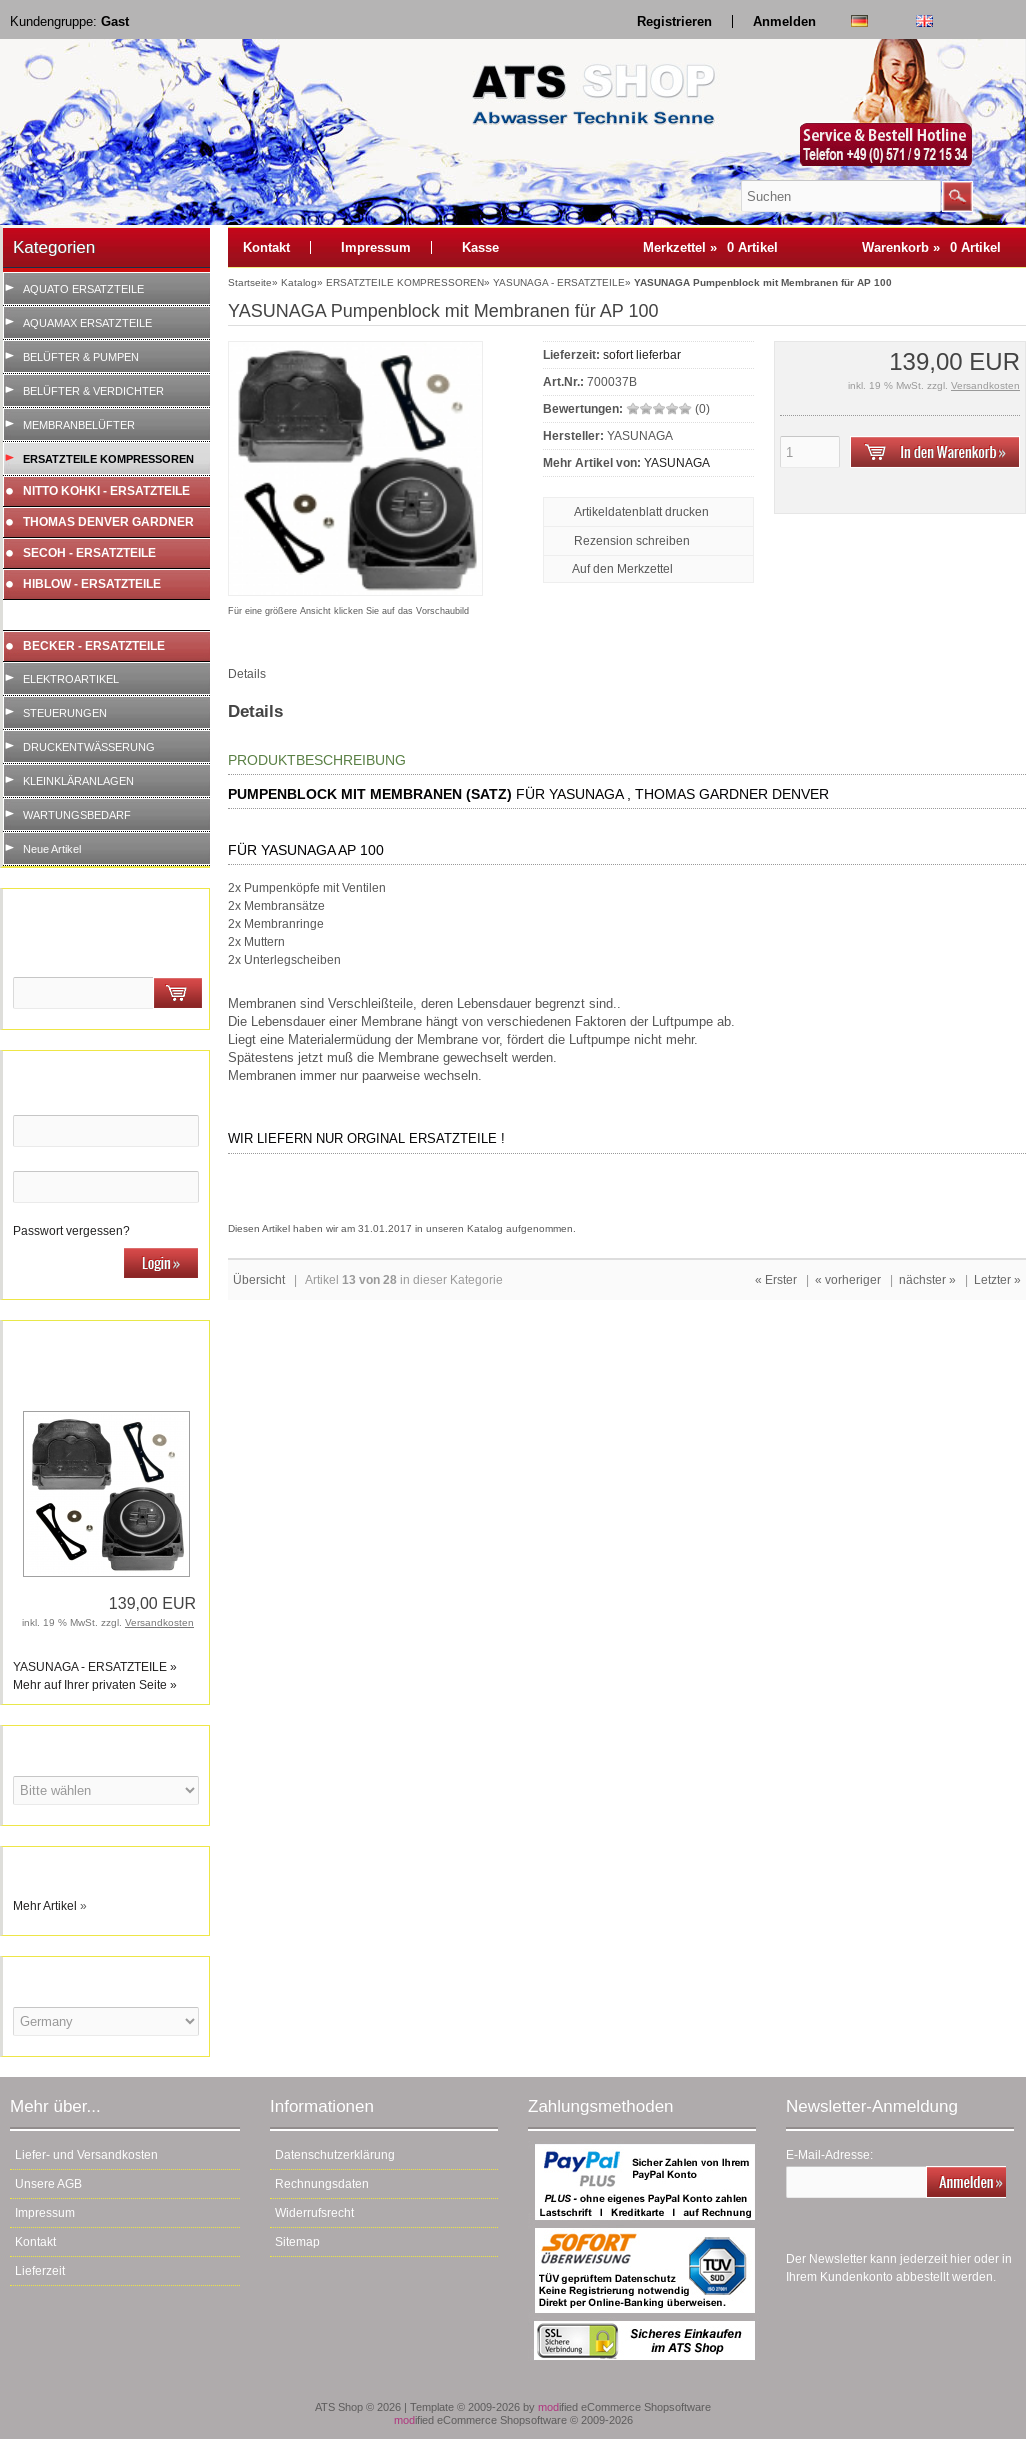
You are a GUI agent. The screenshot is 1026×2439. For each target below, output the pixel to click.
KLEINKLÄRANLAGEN (78, 781)
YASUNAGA (677, 463)
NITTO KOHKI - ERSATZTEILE (106, 491)
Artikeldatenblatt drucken (641, 512)
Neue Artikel (52, 849)
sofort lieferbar (642, 355)
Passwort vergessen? (71, 1231)
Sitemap (297, 2242)
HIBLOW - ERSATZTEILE (92, 584)
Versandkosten (159, 1622)
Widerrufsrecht (314, 2213)
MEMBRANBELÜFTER (79, 425)
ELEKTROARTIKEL (71, 679)
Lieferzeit (40, 2271)
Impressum (376, 247)
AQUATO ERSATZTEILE (83, 289)
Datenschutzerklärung (335, 2155)
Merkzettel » (710, 247)
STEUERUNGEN (65, 713)
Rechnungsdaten (322, 2184)
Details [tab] (247, 674)
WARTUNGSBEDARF (77, 815)
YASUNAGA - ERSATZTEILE (102, 615)
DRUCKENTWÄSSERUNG (89, 747)
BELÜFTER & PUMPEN (81, 357)
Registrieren (674, 21)
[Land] (106, 2021)
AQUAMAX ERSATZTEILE (87, 323)
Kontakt (266, 247)
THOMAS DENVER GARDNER (108, 522)
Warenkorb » (931, 247)
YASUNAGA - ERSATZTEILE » (95, 1667)
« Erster (776, 1280)
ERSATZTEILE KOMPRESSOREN (108, 459)
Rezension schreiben (632, 541)
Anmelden (784, 21)
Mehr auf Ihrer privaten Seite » (95, 1685)
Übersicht (259, 1280)
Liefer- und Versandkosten (86, 2155)
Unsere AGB (48, 2184)
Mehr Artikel (45, 1906)
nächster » (927, 1280)
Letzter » (997, 1280)
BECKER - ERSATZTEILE (94, 646)
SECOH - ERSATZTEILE (89, 553)
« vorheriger (848, 1280)
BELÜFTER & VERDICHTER (93, 391)
